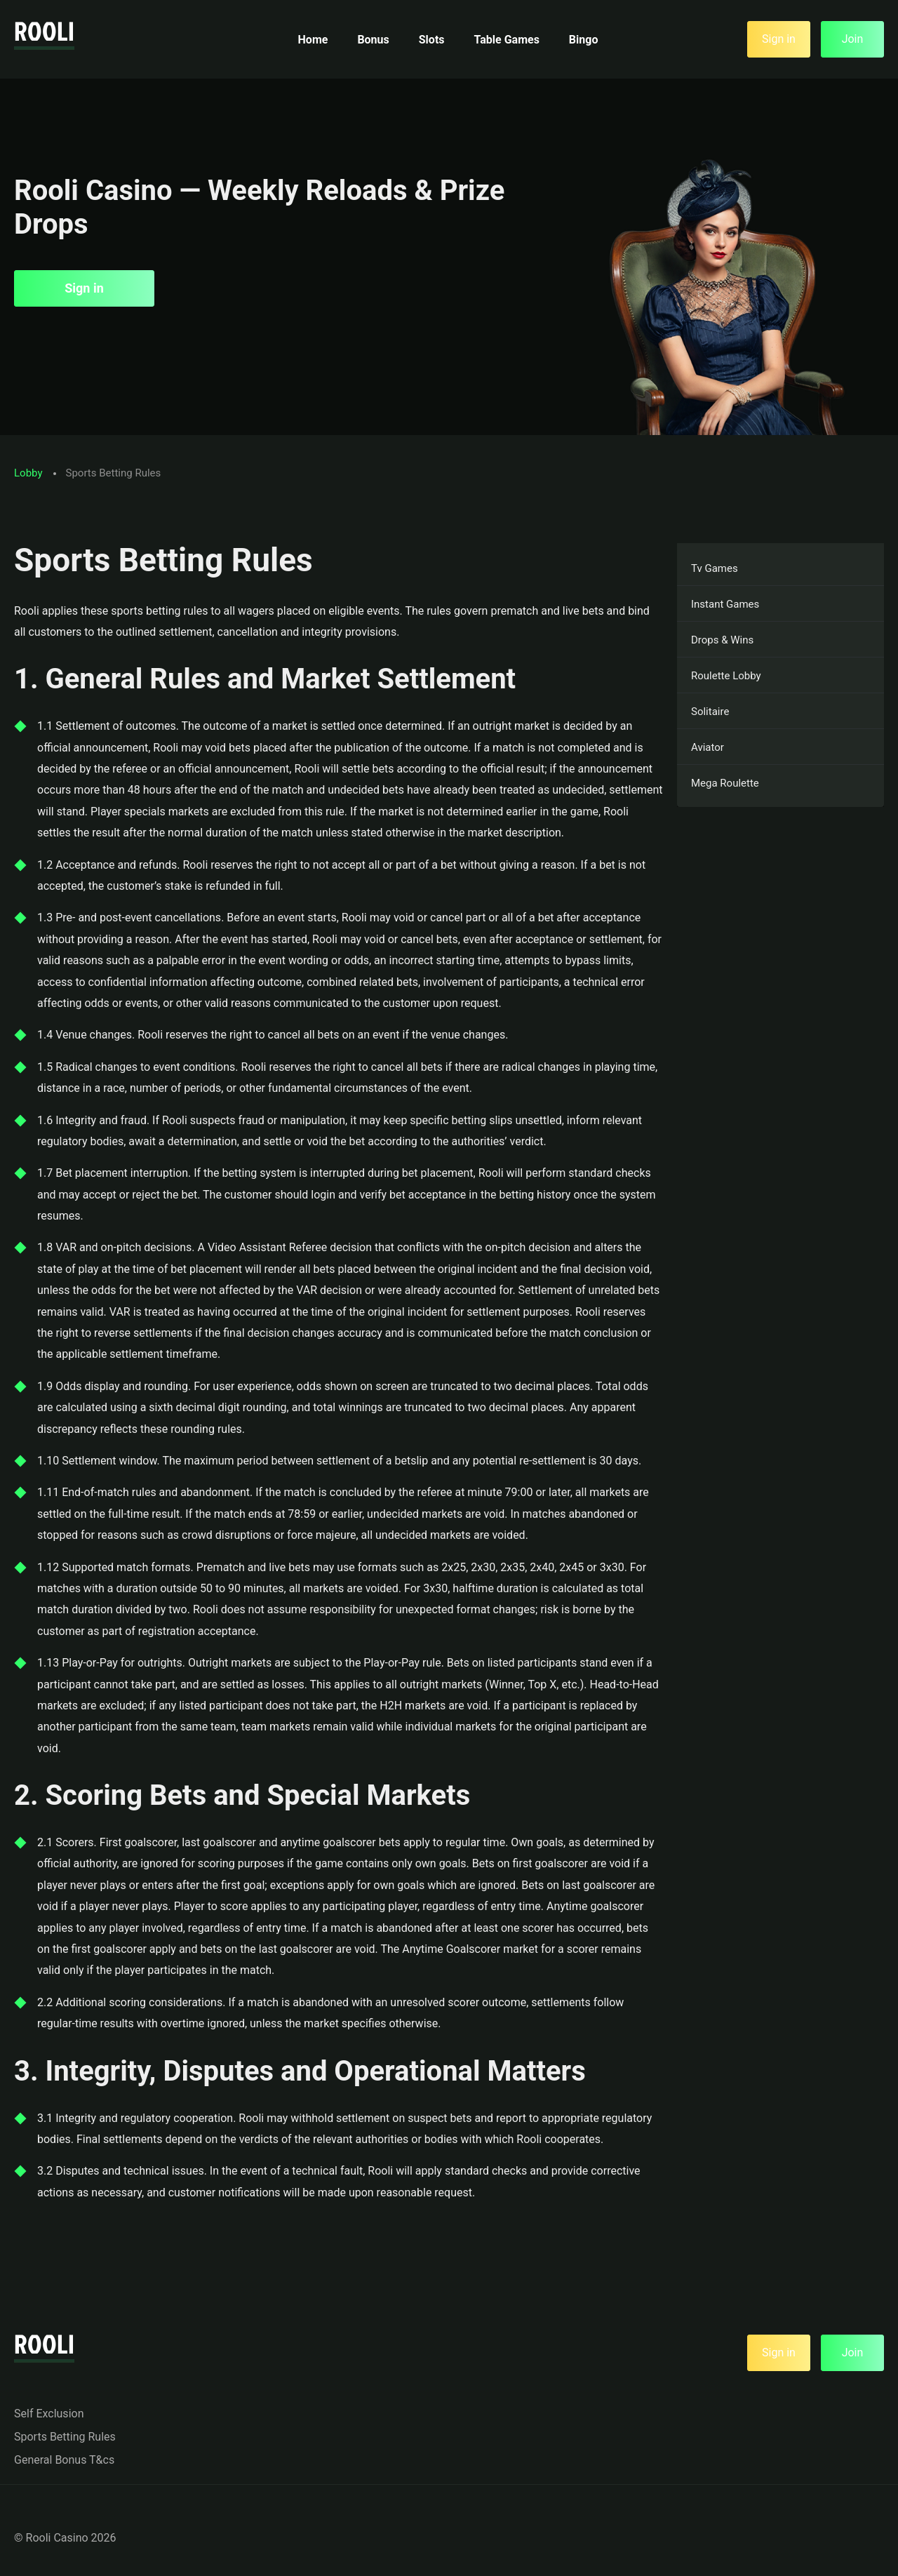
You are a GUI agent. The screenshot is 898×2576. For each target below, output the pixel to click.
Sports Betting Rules (65, 2436)
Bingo (583, 39)
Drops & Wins (722, 640)
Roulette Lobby (726, 675)
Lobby (28, 473)
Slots (432, 39)
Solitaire (710, 711)
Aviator (707, 747)
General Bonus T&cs (64, 2460)
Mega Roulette (725, 783)
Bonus (373, 39)
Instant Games (725, 604)
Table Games (507, 39)
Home (313, 39)
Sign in (84, 288)
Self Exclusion (48, 2413)
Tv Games (714, 568)
